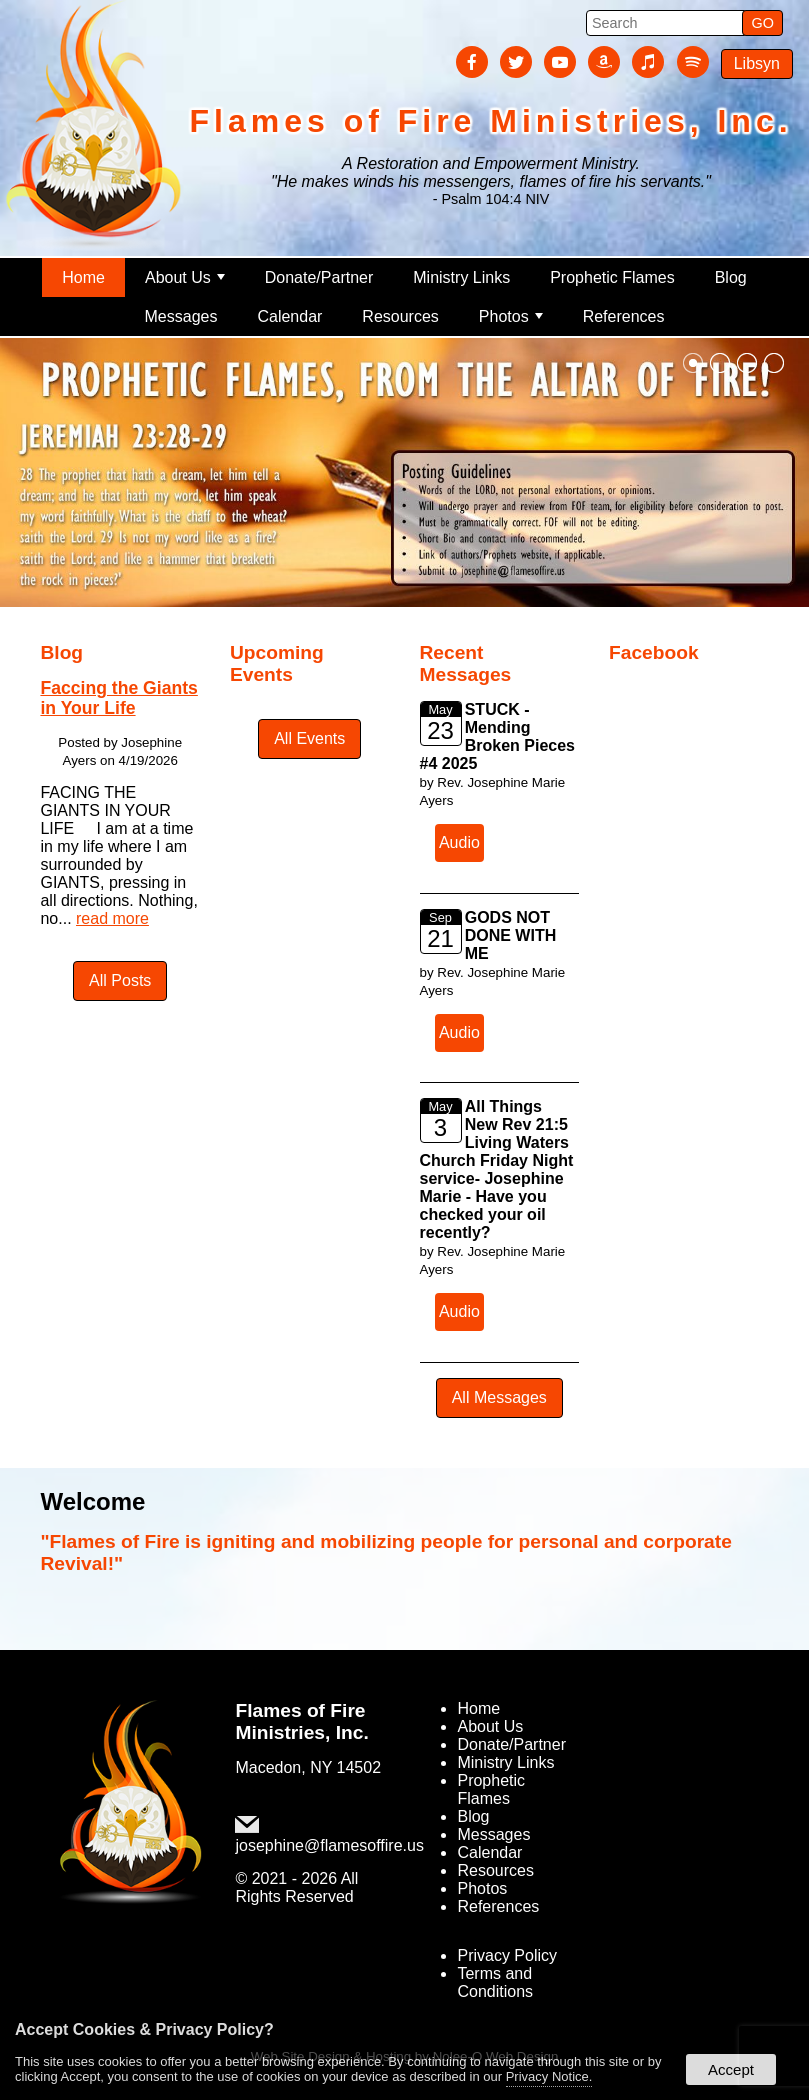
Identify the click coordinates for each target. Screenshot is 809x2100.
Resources (400, 316)
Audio (459, 842)
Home (83, 277)
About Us (185, 277)
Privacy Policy (507, 1955)
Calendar (289, 316)
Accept (731, 2069)
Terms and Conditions (495, 1982)
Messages (181, 316)
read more (112, 918)
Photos (511, 316)
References (624, 316)
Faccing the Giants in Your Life (118, 697)
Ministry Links (461, 277)
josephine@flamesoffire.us (329, 1845)
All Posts (120, 980)
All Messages (499, 1397)
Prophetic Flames (612, 277)
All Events (309, 738)
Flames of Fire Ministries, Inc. (301, 1721)
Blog (731, 277)
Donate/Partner (319, 277)
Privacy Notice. (549, 2076)
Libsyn (757, 63)
